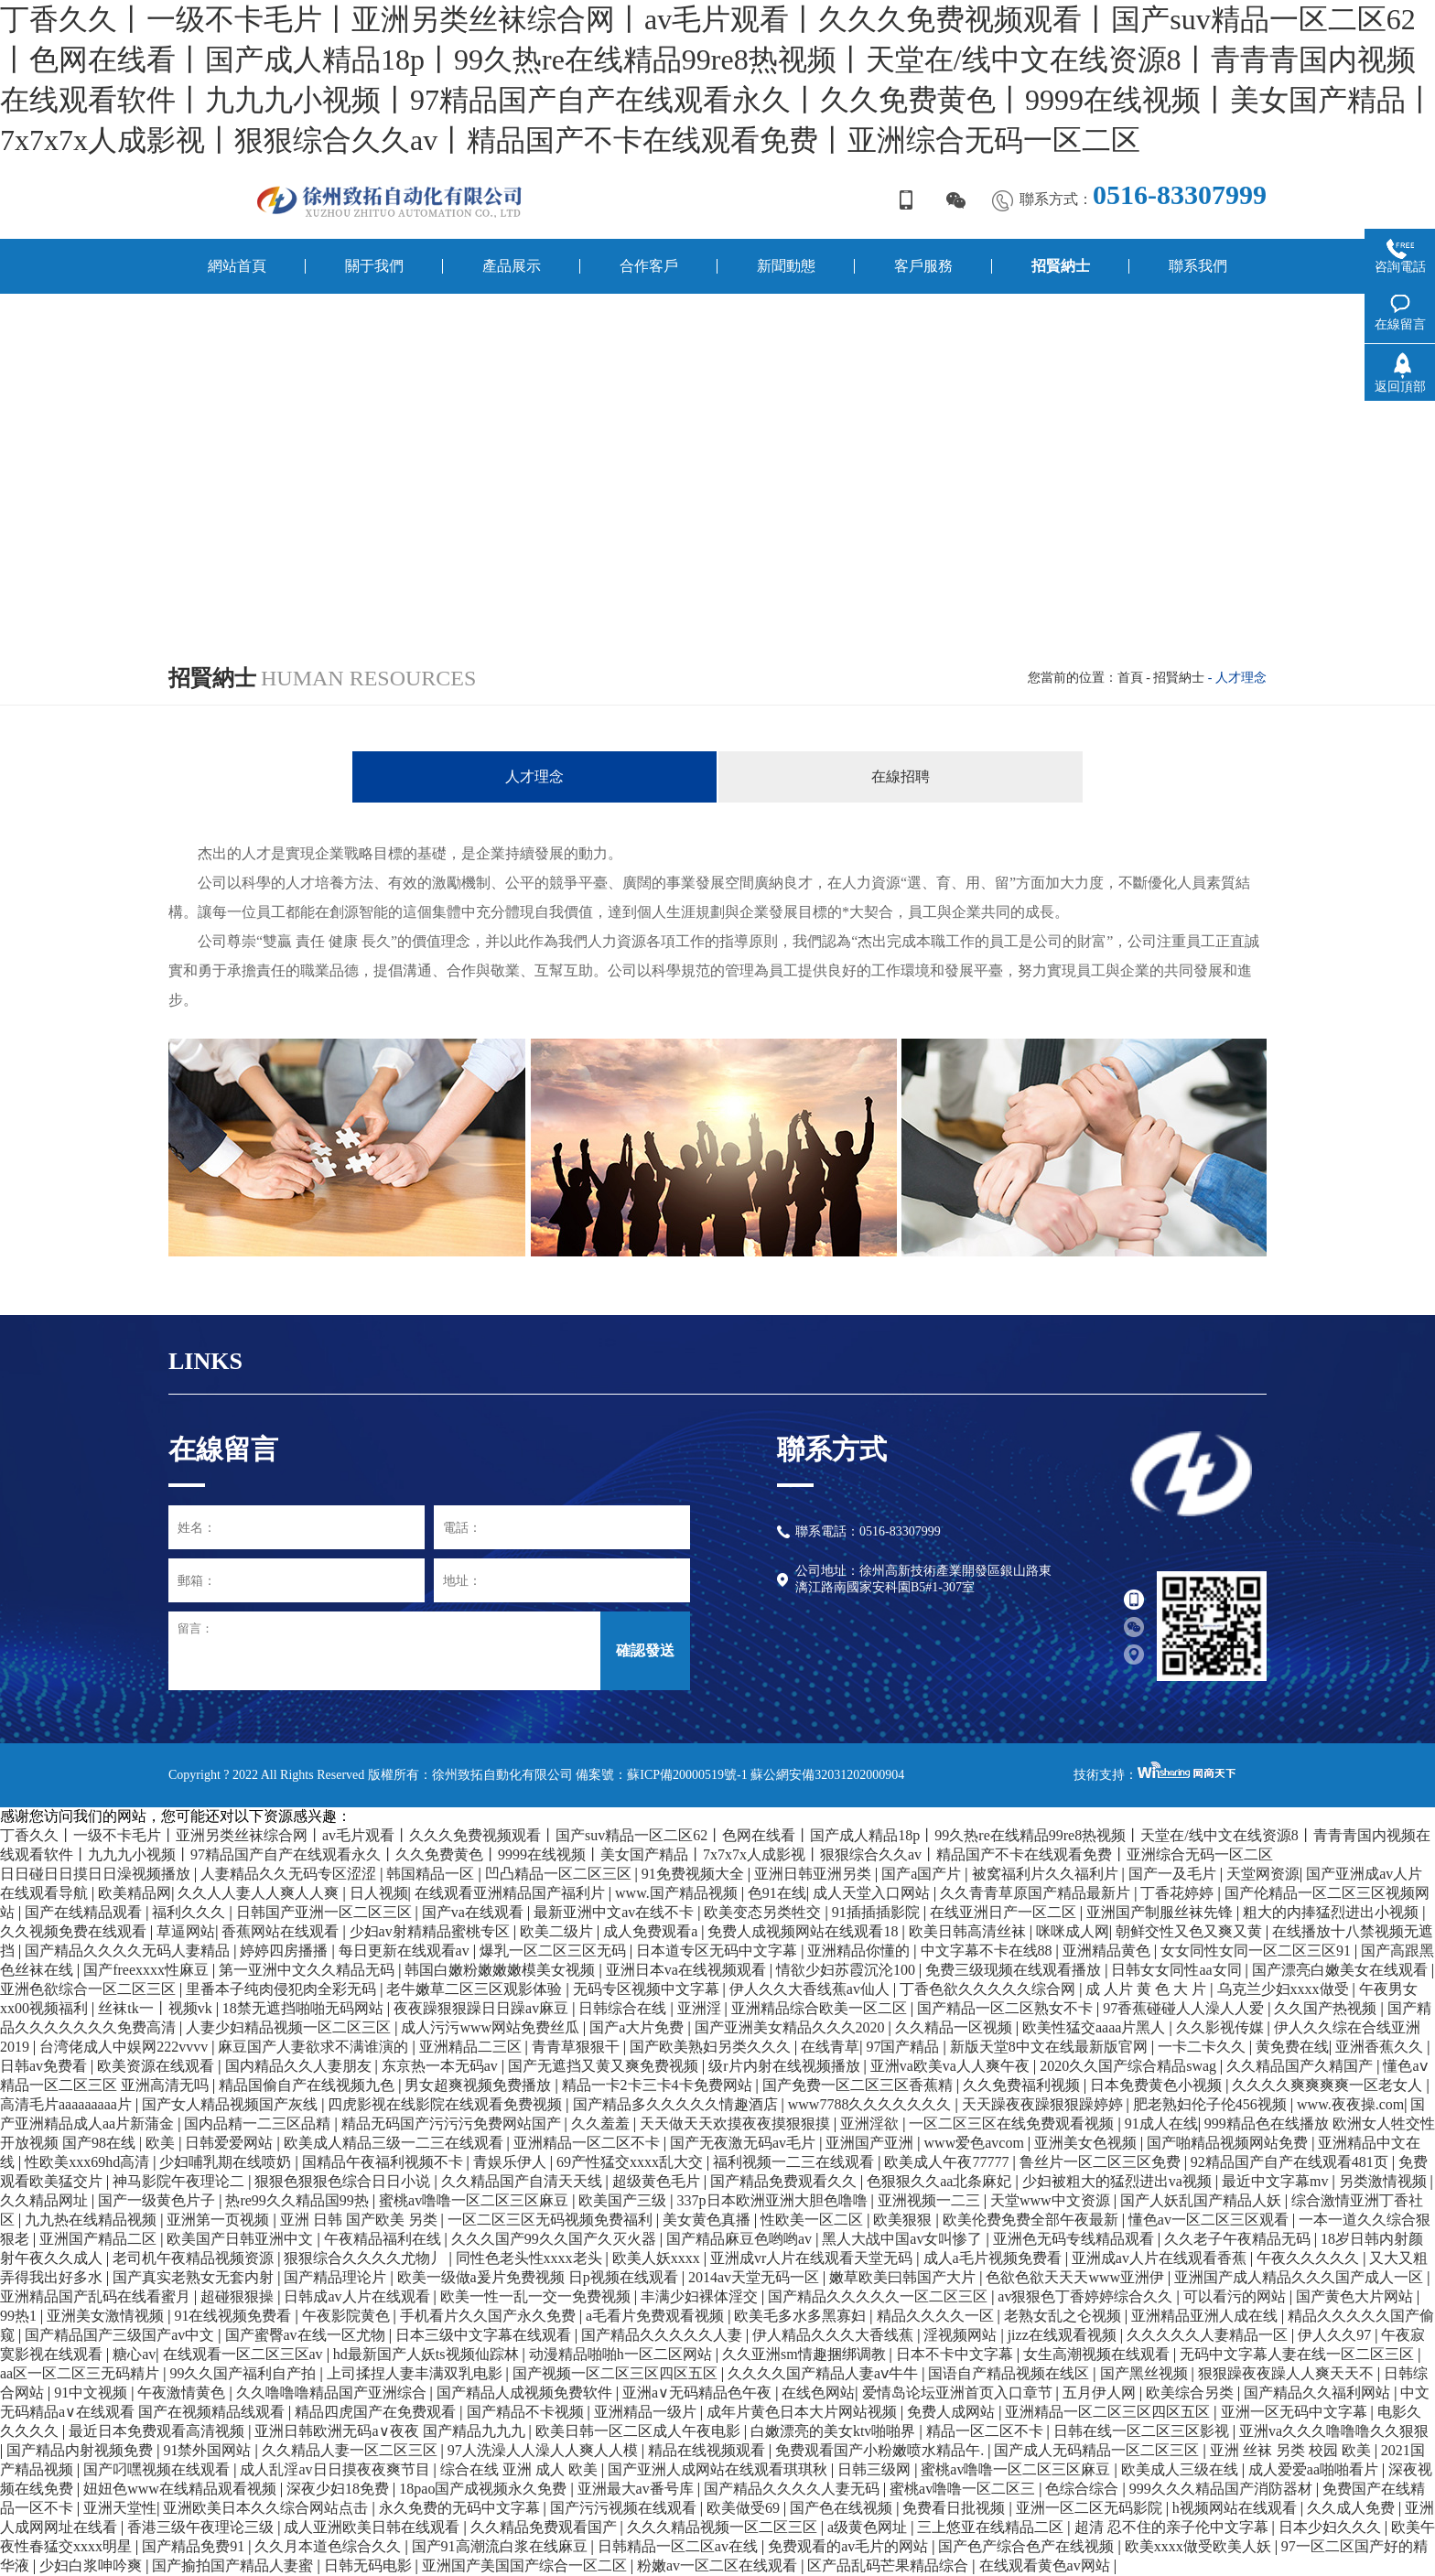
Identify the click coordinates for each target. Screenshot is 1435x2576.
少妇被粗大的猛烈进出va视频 (1118, 2181)
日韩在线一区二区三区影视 (1143, 2431)
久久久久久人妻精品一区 (1209, 2335)
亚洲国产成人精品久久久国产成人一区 (1300, 2277)
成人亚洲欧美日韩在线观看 (373, 2527)
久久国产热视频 (1327, 2008)
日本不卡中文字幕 (956, 2354)
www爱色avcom (976, 2142)
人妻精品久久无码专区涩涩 (290, 1873)
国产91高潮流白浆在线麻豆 (501, 2546)
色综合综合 (1083, 2488)
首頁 (1130, 677)
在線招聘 (900, 776)
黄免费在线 (1292, 2046)
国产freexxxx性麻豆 (147, 1970)
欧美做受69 (745, 2508)
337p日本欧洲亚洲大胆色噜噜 (774, 2200)
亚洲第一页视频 (220, 2219)
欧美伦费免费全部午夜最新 (1032, 2219)
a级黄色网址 (869, 2527)
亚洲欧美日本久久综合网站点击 (267, 2508)
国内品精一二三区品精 (259, 2123)
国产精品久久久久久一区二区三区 (879, 2296)
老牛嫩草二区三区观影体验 (476, 1989)
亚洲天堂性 (119, 2508)
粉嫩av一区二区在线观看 (719, 2565)
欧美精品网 (134, 1893)
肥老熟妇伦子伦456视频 (1211, 2104)
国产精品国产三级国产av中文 (121, 2335)
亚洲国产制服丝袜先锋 (1161, 1912)
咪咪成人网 (1072, 1931)
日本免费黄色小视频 (1157, 2085)
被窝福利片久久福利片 (1047, 1873)
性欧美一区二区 (814, 2219)
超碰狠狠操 (238, 2296)
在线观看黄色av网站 (1046, 2565)
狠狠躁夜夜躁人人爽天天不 (1287, 2373)
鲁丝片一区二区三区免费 (1102, 2162)
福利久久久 (190, 1912)
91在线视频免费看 (234, 2315)
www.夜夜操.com (1350, 2104)
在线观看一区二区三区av (245, 2354)
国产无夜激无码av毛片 (744, 2142)
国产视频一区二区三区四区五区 (616, 2373)
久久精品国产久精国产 (1301, 2066)
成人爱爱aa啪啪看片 (1315, 2469)
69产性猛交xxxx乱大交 (631, 2162)
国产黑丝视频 (1146, 2373)
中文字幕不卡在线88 (988, 1950)
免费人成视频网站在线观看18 (804, 1931)
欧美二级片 (558, 1931)
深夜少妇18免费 (339, 2488)
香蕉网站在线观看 (281, 1931)
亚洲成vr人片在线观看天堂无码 (813, 2258)
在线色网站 (818, 2392)
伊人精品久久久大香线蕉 (834, 2335)
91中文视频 (92, 2392)
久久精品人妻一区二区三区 (351, 2450)
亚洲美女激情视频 (107, 2315)
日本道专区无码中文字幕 (718, 1950)
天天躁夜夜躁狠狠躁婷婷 (1044, 2104)
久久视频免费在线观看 (75, 1931)
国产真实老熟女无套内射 (195, 2277)
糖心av (134, 2354)
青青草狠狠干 (577, 2046)
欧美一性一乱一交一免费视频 (537, 2296)
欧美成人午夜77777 (948, 2162)
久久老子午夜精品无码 (1239, 2239)
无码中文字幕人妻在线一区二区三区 (1299, 2354)
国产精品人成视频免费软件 (526, 2392)
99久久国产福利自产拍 (244, 2373)
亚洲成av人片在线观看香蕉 (1161, 2258)
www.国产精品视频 (678, 1893)
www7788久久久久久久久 (871, 2104)
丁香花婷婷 (1178, 1893)
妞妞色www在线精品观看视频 (181, 2488)
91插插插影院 (877, 1912)
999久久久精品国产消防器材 (1222, 2488)
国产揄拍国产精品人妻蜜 (234, 2565)
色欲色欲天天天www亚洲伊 (1077, 2277)
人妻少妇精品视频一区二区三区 (290, 2027)
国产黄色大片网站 (1356, 2296)
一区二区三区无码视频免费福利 (552, 2219)
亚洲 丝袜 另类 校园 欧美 (1292, 2450)
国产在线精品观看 (85, 1912)
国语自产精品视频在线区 (1010, 2373)
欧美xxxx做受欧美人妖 (1200, 2546)
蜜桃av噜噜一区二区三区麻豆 (475, 2200)
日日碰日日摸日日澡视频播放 (97, 1873)
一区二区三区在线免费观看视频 (1013, 2123)
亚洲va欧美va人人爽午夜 (951, 2066)
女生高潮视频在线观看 (1098, 2354)
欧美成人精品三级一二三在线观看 (395, 2142)
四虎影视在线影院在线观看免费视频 (447, 2104)
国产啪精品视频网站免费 (1229, 2142)
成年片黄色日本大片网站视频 (804, 2412)
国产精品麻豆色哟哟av (740, 2239)
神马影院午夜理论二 (180, 2181)
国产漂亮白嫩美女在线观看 (1341, 1970)
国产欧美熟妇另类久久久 (712, 2046)
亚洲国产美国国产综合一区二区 (526, 2565)
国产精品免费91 (195, 2546)
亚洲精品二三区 (472, 2046)
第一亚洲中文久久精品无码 (308, 1970)
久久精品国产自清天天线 (523, 2181)
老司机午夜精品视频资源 (195, 2258)
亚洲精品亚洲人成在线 (1206, 2315)
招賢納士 (1178, 677)
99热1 (20, 2315)
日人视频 (379, 1893)
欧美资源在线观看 (157, 2066)
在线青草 (830, 2046)
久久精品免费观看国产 (545, 2527)
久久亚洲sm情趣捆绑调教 (806, 2354)
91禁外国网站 (208, 2450)
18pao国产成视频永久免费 (484, 2488)
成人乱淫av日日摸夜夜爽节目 (336, 2469)
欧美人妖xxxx (658, 2258)
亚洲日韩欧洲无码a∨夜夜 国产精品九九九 (391, 2431)
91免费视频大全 (695, 1873)
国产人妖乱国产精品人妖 (1202, 2200)
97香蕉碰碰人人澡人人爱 (1185, 2008)
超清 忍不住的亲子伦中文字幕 (1173, 2527)
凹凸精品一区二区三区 (560, 1873)
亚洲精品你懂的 (860, 1950)
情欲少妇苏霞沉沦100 (847, 1970)
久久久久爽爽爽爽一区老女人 (1329, 2085)
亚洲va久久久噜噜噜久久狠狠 (1334, 2431)
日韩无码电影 (369, 2565)
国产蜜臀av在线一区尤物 (307, 2335)
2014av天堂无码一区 (755, 2277)
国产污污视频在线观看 (625, 2508)
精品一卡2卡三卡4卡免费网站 (659, 2085)
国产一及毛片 (1174, 1873)
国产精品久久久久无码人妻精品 (129, 1950)
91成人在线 (1161, 2123)
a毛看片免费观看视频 (657, 2315)
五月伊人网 (1101, 2392)
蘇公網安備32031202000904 (827, 1775)
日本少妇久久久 (1332, 2527)
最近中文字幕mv (1277, 2181)
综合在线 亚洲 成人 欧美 (520, 2469)
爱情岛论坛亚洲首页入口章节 (959, 2392)
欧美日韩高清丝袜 (969, 1931)
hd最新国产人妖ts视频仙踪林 (428, 2354)
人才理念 (534, 776)
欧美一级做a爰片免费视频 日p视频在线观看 (539, 2277)
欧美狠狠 (904, 2219)
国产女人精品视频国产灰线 (231, 2104)
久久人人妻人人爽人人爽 (260, 1893)
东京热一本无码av (442, 2066)
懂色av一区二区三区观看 (1210, 2219)
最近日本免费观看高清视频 (158, 2431)
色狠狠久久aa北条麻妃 (941, 2181)
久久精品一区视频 (955, 2027)
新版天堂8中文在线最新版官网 (1050, 2046)
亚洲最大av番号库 (637, 2488)
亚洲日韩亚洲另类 (814, 1873)
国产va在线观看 (474, 1912)
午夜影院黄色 (348, 2315)
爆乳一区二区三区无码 (555, 1950)
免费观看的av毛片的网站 (850, 2546)
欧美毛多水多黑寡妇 (801, 2315)
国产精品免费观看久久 (785, 2181)
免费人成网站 (952, 2412)
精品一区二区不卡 (986, 2431)
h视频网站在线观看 (1236, 2508)
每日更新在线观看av (406, 1950)
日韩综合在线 (624, 2008)
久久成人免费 (1352, 2508)
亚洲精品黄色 (1108, 1950)
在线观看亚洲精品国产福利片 (512, 1893)
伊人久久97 (1336, 2335)
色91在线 (777, 1893)
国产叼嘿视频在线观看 (158, 2469)
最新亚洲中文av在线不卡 (615, 1912)
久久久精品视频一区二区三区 (724, 2527)
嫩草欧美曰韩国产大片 (904, 2277)
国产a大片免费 (638, 2027)
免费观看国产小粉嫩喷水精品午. (881, 2450)
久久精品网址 (46, 2200)
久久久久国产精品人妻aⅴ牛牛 (825, 2373)
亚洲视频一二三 (931, 2200)
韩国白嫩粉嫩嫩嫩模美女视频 (502, 1970)
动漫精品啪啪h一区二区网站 (622, 2354)
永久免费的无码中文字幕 (461, 2508)
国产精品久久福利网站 (1319, 2392)
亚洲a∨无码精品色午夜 (698, 2392)
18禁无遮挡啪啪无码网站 (304, 2008)
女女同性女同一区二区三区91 (1257, 1950)
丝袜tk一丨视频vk (156, 2008)
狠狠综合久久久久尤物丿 (366, 2258)
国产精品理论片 (337, 2277)
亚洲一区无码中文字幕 (1296, 2412)
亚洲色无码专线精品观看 (1075, 2239)
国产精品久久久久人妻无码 (793, 2488)
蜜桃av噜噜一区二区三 (964, 2488)
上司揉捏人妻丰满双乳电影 (416, 2373)
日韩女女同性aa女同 (1178, 1970)
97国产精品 (904, 2046)
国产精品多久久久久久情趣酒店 (677, 2104)
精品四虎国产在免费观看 (377, 2412)
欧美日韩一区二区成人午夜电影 (639, 2431)
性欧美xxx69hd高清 (89, 2162)
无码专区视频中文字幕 (648, 1989)
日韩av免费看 (45, 2066)
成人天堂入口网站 (873, 1893)
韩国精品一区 (432, 1873)
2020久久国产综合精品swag (1130, 2066)
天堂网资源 (1263, 1873)
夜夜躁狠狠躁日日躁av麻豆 (483, 2008)
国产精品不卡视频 (527, 2412)
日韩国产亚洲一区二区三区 (325, 1912)
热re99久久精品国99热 (298, 2200)
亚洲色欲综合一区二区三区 (89, 1989)
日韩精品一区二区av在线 (679, 2546)
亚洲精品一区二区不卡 (588, 2142)
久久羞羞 (602, 2123)
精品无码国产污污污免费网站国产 (453, 2123)
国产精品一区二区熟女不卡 (1006, 2008)
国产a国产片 (923, 1873)
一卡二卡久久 (1203, 2046)
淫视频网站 (961, 2335)
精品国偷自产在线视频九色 (308, 2085)
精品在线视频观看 (708, 2450)
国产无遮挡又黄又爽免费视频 (605, 2066)
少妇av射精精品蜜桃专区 (431, 1931)
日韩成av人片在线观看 (358, 2296)
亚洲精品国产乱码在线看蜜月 (97, 2296)
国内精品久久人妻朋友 (300, 2066)
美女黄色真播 (708, 2219)
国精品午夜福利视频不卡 (384, 2162)
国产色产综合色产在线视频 (1027, 2546)
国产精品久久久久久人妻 (663, 2335)
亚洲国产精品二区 (99, 2239)
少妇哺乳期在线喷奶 (227, 2162)
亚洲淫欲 (871, 2123)
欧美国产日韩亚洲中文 (242, 2239)
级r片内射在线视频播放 (785, 2066)
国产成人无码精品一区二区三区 (1098, 2450)
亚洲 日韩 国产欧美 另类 (360, 2219)
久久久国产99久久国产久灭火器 (555, 2239)
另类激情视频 (1384, 2181)
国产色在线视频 (843, 2508)
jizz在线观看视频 (1064, 2335)
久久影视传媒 (1222, 2027)
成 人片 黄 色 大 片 (1147, 1989)
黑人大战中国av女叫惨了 (904, 2239)
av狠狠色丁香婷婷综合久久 (1087, 2296)
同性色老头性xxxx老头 (531, 2258)
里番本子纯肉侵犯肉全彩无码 (283, 1989)
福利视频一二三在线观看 (795, 2162)
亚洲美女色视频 (1087, 2142)
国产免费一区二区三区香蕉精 (859, 2085)
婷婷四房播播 (285, 1950)
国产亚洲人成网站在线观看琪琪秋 (719, 2469)
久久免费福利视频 (1023, 2085)
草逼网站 (185, 1931)
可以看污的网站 (1236, 2296)
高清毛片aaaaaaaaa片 (67, 2104)
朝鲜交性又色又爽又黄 (1191, 1931)
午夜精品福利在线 (384, 2239)
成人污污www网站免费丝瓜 (492, 2027)
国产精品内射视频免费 (81, 2450)
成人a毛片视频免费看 (994, 2258)
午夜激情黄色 (183, 2392)
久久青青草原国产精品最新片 (1037, 1893)
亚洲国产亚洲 (871, 2142)
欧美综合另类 (1191, 2392)
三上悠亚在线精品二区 (992, 2527)
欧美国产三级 (624, 2200)
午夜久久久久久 (1310, 2258)
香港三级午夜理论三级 (202, 2527)
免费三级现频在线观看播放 (1015, 1970)
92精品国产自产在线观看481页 (1291, 2162)
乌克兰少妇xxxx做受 (1285, 1989)
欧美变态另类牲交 (764, 1912)
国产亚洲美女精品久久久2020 (792, 2027)
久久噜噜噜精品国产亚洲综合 (333, 2392)
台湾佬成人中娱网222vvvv (125, 2046)
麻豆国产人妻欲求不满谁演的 (315, 2046)
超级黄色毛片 (658, 2181)
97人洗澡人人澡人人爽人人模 (545, 2450)
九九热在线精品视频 (92, 2219)
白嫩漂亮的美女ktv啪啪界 (834, 2431)
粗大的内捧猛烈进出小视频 (1332, 1912)
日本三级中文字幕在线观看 (485, 2335)
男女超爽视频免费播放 (480, 2085)
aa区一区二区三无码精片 (81, 2373)
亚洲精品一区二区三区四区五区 (1109, 2412)
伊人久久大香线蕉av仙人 (811, 1989)
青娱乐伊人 (511, 2162)
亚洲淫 (701, 2008)
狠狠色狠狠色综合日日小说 (344, 2181)
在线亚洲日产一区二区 (1005, 1912)
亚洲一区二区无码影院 (1091, 2508)
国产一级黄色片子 (158, 2200)
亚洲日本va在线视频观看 (688, 1970)
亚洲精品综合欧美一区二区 (821, 2008)
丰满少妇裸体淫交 (701, 2296)
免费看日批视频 (955, 2508)
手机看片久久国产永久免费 (489, 2315)
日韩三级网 (875, 2469)
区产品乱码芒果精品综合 (889, 2565)
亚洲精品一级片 (647, 2412)
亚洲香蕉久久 (1381, 2046)
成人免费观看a (652, 1931)
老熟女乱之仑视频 (1064, 2315)
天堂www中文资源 (1052, 2200)
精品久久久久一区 (937, 2315)
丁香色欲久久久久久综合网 (989, 1989)
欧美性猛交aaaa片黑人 (1095, 2027)
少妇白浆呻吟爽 (92, 2565)
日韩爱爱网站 (230, 2142)
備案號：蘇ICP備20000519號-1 (661, 1775)
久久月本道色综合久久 (329, 2546)
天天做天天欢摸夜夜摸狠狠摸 (737, 2123)
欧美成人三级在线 (1181, 2469)
